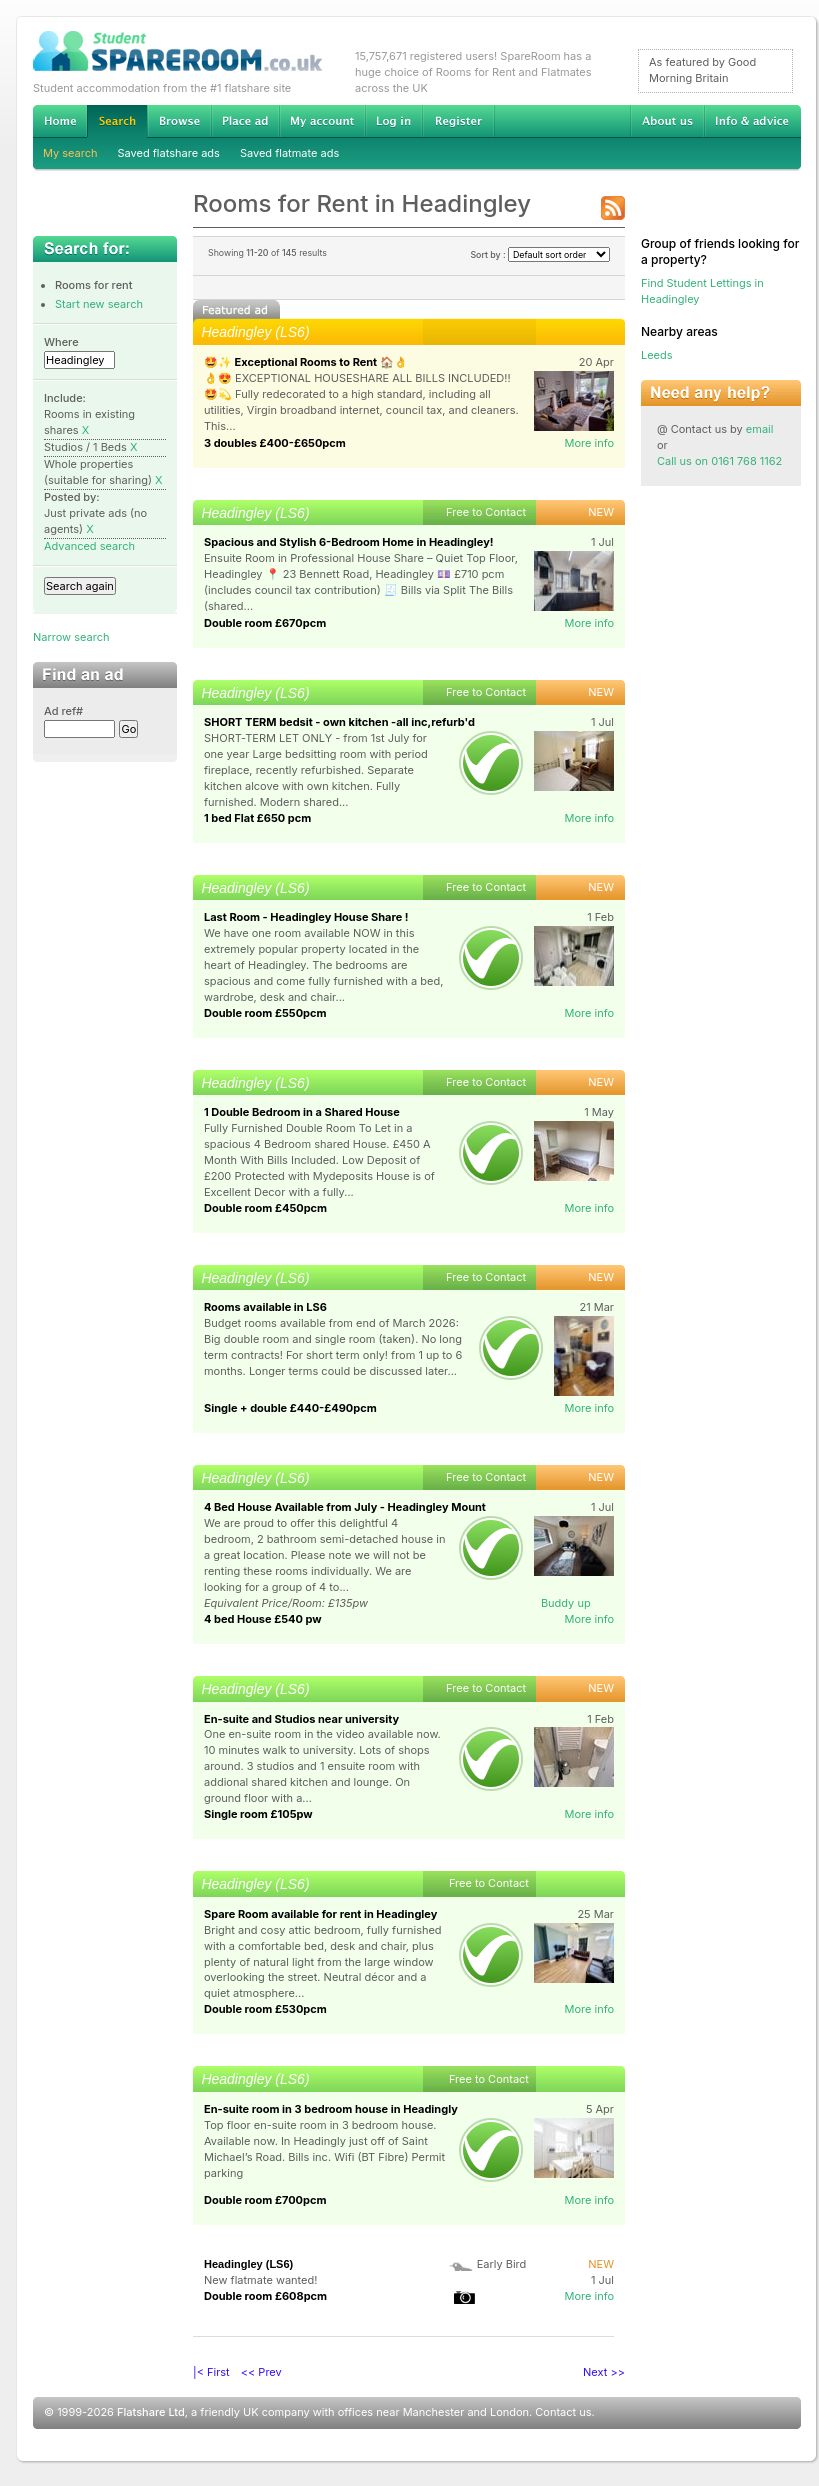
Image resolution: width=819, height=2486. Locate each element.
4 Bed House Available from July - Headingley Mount (345, 1507)
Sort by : (540, 254)
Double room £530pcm (265, 2009)
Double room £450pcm (265, 1208)
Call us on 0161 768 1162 (719, 461)
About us (667, 121)
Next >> (604, 2372)
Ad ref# (63, 711)
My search (70, 153)
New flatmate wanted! (260, 2280)
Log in (393, 121)
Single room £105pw (258, 1814)
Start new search (99, 304)
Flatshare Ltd (151, 2412)
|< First (211, 2372)
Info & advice (752, 121)
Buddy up (566, 1603)
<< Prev (261, 2372)
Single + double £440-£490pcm (290, 1408)
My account (322, 121)
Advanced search (89, 546)
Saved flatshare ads (169, 153)
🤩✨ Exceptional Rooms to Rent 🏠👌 (306, 362)
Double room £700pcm (265, 2200)
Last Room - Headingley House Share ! (306, 917)
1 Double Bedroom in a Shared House (302, 1112)
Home (60, 121)
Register (458, 121)
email (760, 429)
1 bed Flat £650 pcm (257, 818)
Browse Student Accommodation (179, 121)
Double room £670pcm (265, 623)
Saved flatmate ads (289, 153)
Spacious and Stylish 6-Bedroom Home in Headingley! (349, 542)
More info (589, 443)
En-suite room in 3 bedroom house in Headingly (331, 2109)
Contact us (563, 2412)
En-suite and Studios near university (301, 1719)
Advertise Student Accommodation (245, 121)
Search (117, 121)
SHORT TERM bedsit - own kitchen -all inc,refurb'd (339, 722)
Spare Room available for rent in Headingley (320, 1914)
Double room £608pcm (265, 2296)
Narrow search (71, 637)
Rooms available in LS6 (266, 1307)
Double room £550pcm (265, 1013)
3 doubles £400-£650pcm (275, 443)
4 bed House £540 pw (263, 1619)
